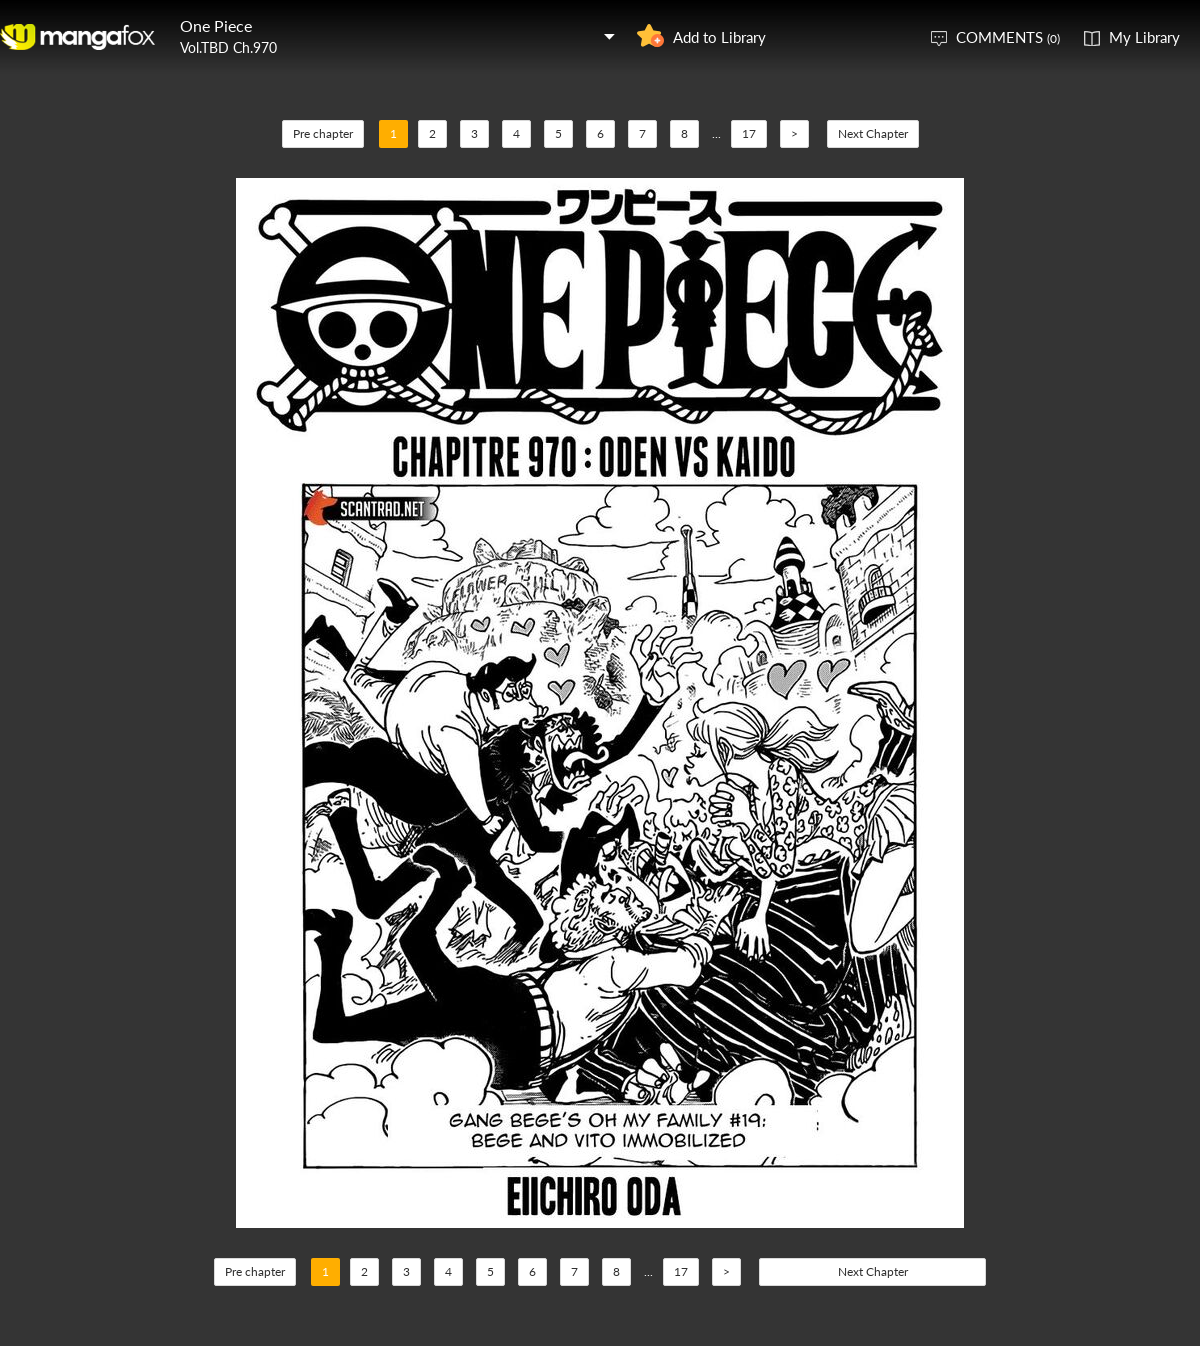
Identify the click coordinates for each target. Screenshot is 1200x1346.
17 (749, 133)
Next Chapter (873, 133)
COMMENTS (1008, 37)
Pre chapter (323, 133)
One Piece (216, 25)
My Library (1144, 37)
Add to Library (719, 37)
